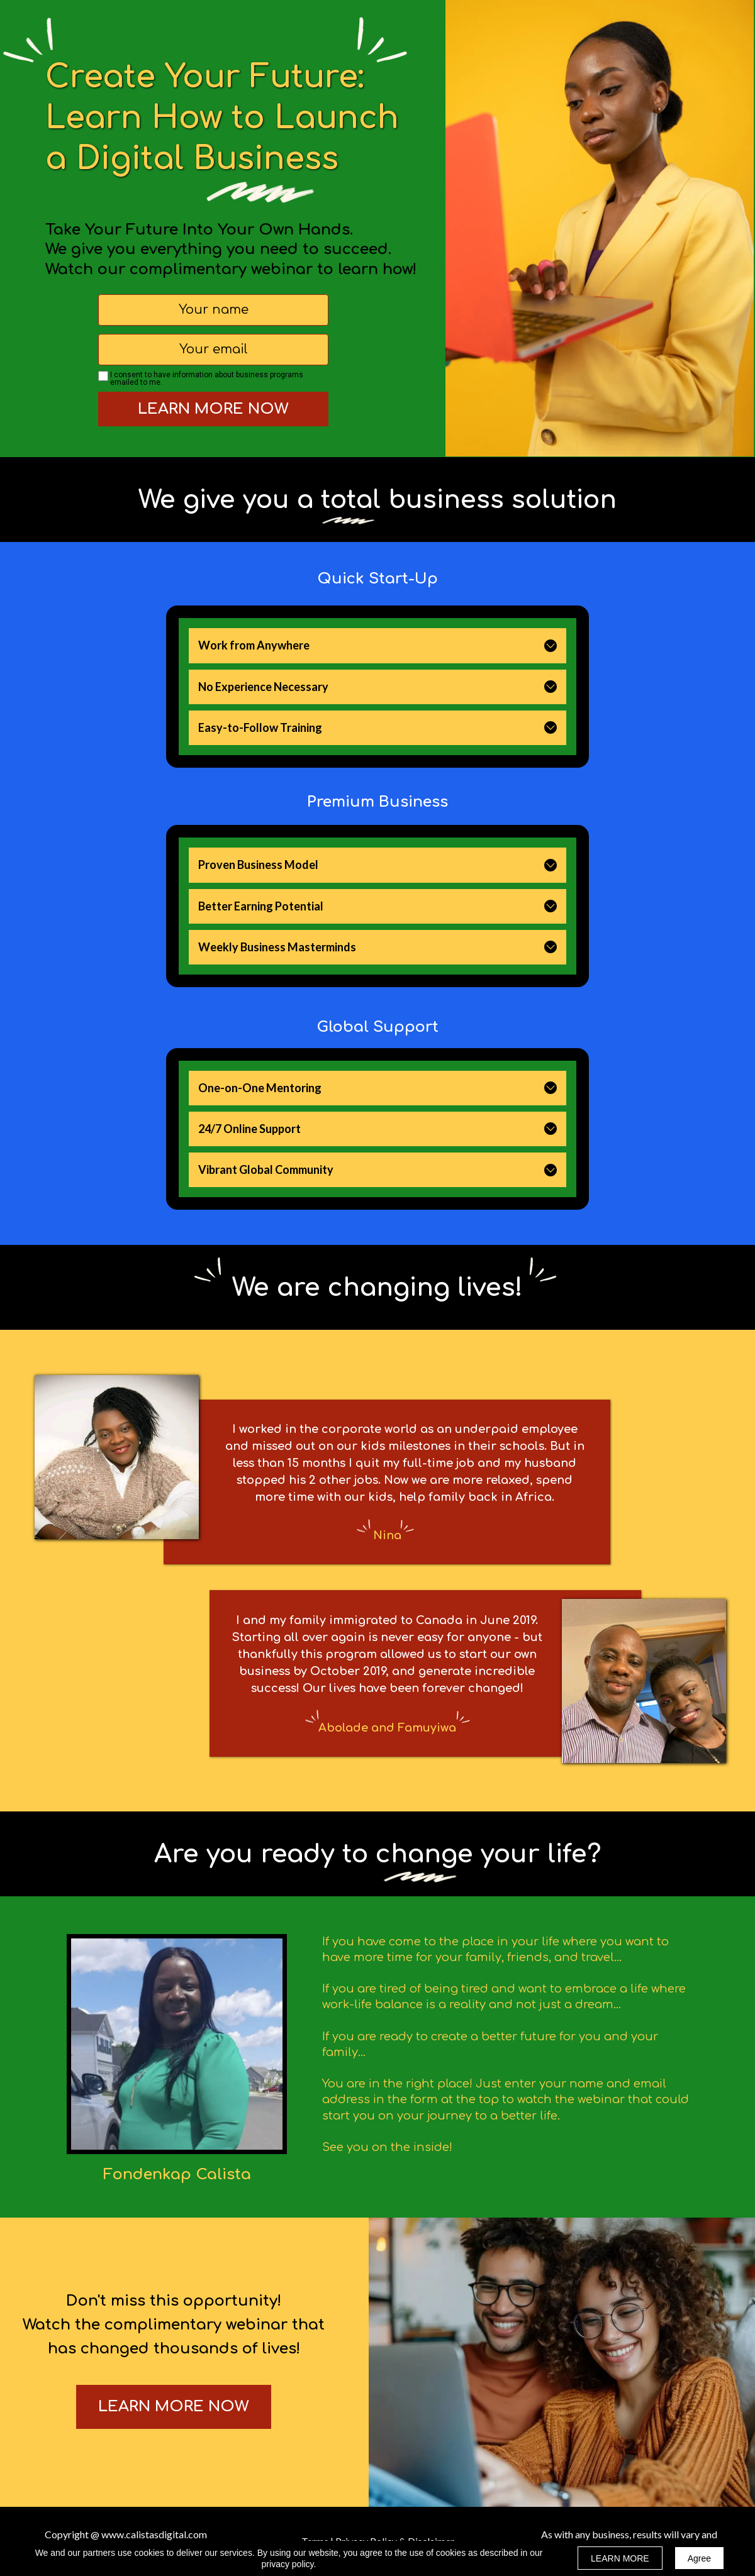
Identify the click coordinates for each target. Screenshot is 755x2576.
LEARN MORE (620, 2558)
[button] (550, 645)
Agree (699, 2558)
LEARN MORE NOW (213, 409)
